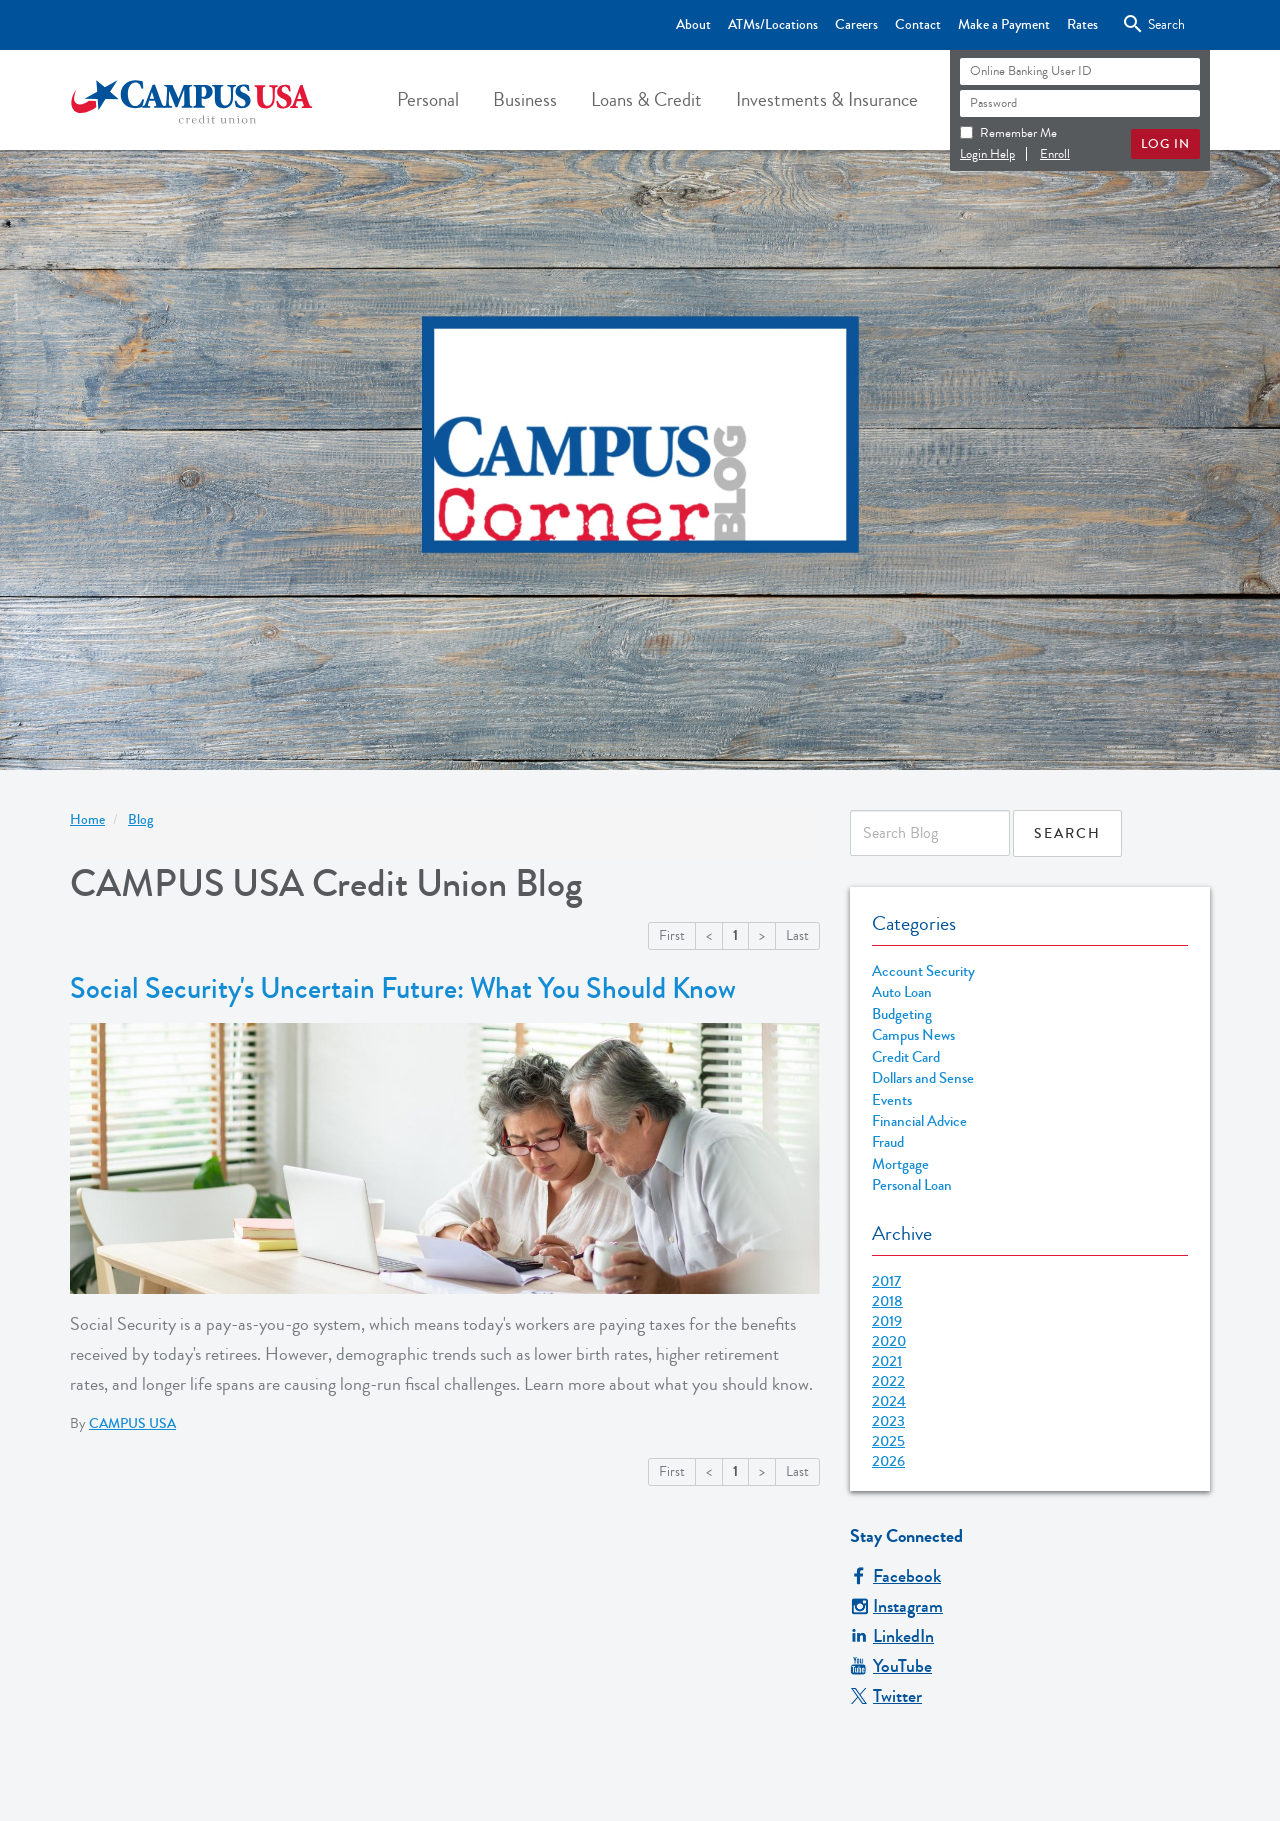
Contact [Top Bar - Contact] (918, 25)
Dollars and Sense (923, 1078)
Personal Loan (912, 1185)
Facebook (895, 1576)
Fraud (888, 1142)
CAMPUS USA (132, 1424)
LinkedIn (892, 1636)
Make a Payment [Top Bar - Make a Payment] (1004, 25)
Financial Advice (919, 1121)
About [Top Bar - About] (693, 25)
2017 (886, 1281)
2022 (888, 1381)
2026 (888, 1461)
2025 (888, 1441)
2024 (889, 1401)
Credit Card (906, 1057)
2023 (888, 1421)
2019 (887, 1321)
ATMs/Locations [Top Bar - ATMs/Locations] (773, 25)
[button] (428, 100)
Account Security (923, 971)
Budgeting (902, 1014)
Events (892, 1100)
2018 (887, 1301)
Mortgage (900, 1164)
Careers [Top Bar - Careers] (856, 25)
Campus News (913, 1035)
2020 (889, 1341)
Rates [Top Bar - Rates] (1082, 25)
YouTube (891, 1666)
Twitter (886, 1696)
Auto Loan (902, 992)
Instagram (896, 1606)
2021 (887, 1361)
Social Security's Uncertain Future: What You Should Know (403, 989)
